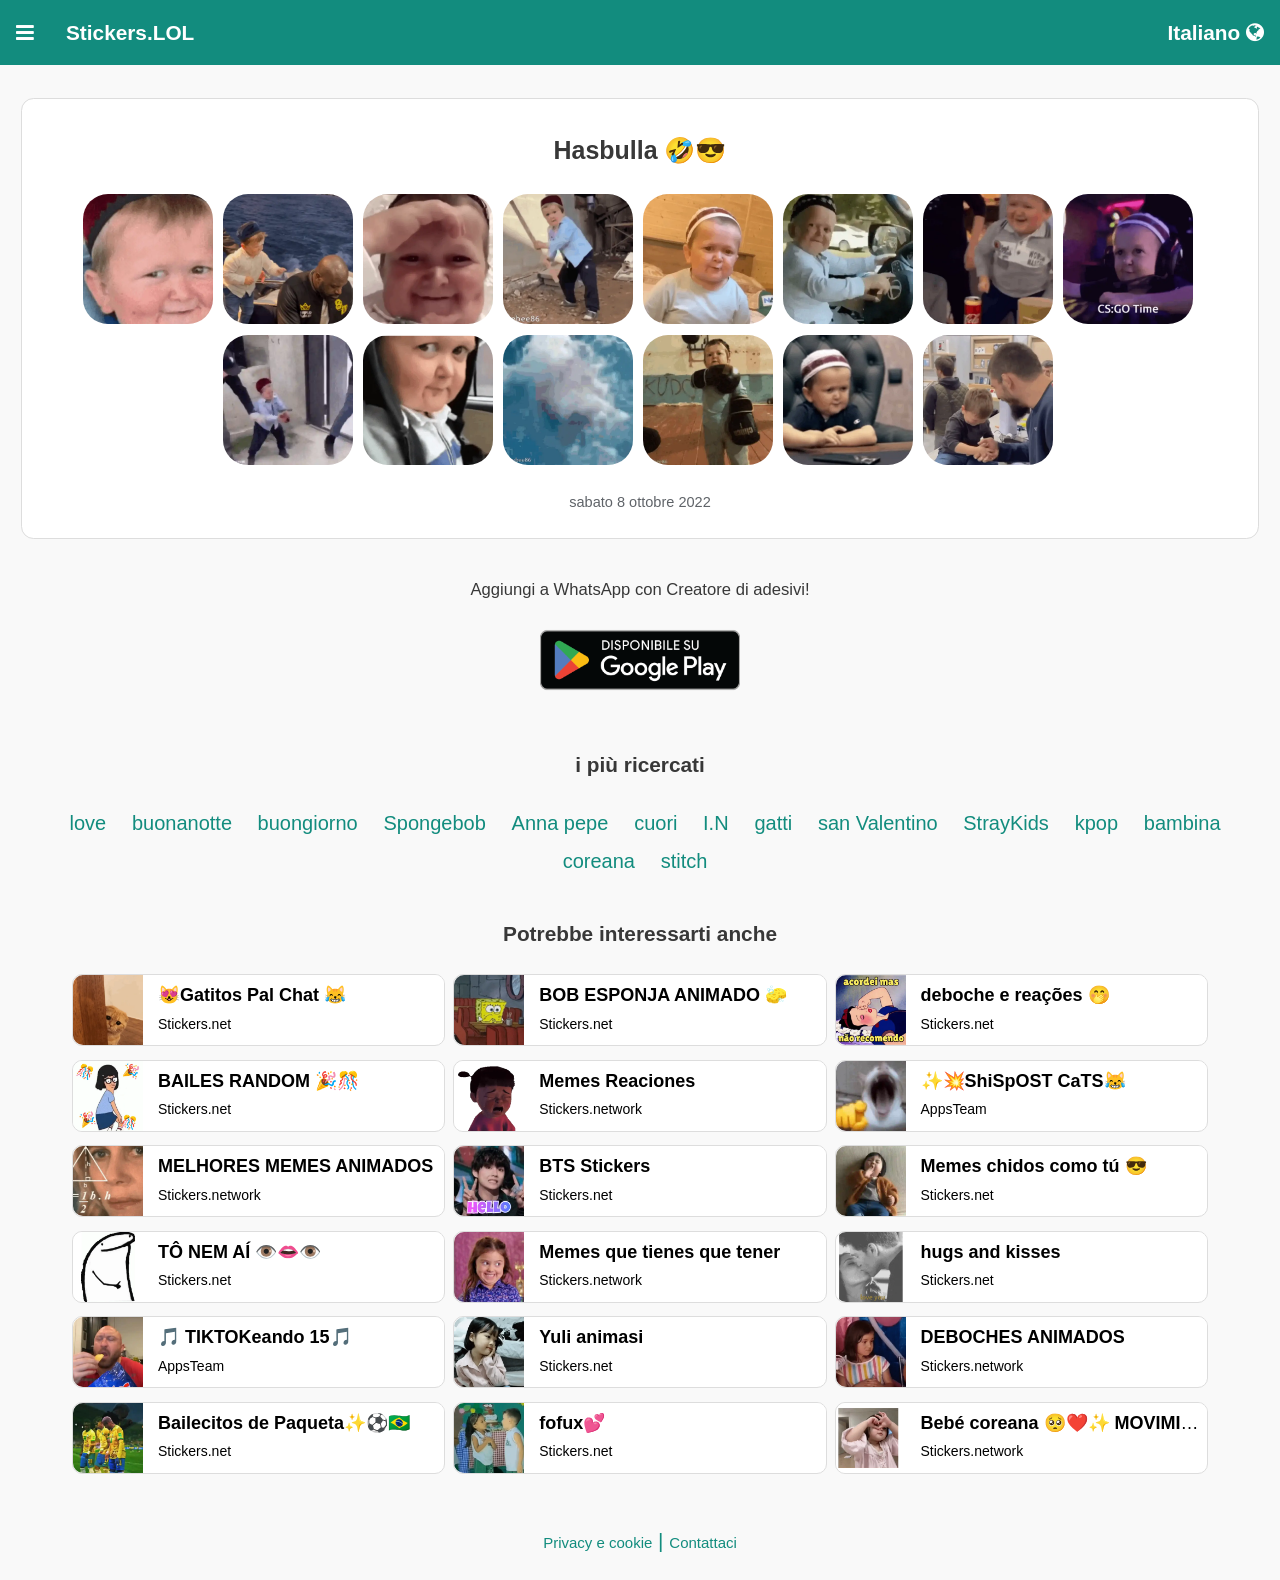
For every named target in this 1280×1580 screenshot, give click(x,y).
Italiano (1215, 32)
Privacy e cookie (597, 1542)
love (87, 823)
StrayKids (1006, 823)
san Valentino (880, 823)
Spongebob (434, 823)
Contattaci (703, 1542)
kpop (1096, 823)
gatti (773, 823)
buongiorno (308, 823)
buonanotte (185, 823)
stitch (684, 861)
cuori (658, 823)
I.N (716, 823)
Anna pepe (560, 823)
